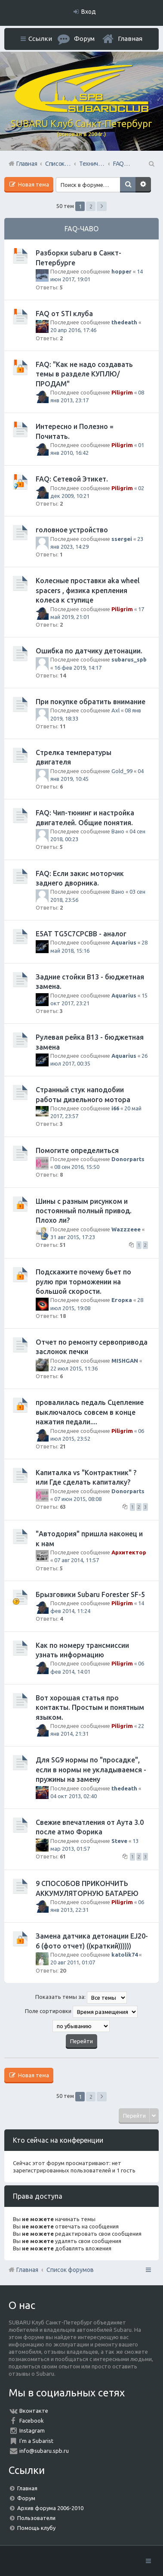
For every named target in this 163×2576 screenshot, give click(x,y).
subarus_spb (129, 659)
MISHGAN (124, 1361)
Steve (119, 1841)
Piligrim (122, 392)
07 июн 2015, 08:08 (77, 1499)
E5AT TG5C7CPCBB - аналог (81, 934)
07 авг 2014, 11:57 (76, 1560)
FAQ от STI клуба (64, 313)
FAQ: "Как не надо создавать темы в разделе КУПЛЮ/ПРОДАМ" (84, 374)
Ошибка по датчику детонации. (89, 651)
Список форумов (70, 2269)
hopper (121, 271)
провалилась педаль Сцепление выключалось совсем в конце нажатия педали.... (90, 1412)
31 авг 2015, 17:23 (72, 1237)
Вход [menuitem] (88, 11)
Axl (115, 710)
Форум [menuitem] (84, 38)
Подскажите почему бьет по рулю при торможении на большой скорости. (83, 1281)
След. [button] (102, 206)
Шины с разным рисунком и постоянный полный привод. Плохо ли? (84, 1210)
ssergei (121, 539)
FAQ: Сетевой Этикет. (72, 479)
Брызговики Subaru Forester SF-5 (90, 1594)
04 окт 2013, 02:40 (73, 1796)
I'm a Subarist (36, 2441)
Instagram (32, 2430)
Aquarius (123, 942)
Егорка (121, 1300)
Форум (26, 2498)
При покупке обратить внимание (90, 701)
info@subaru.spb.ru (44, 2451)
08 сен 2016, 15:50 (76, 1167)
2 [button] (90, 206)
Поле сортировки (81, 2012)
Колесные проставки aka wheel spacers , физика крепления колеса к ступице (88, 590)
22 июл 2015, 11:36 (74, 1368)
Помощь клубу (36, 2528)
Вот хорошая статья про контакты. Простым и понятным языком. (90, 1707)
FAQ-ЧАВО (81, 229)
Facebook (31, 2421)
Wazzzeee (126, 1229)
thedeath (124, 322)
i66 (115, 1108)
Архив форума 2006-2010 (50, 2508)
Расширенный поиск (143, 185)
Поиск (127, 185)
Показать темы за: (81, 1998)
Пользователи (36, 2518)
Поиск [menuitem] (151, 163)
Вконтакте (33, 2411)
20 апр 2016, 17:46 (73, 330)
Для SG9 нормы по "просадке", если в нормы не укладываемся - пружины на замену (91, 1769)
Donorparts (128, 1159)
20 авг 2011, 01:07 (72, 1962)
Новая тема (33, 184)
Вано (117, 831)
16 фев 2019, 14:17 (77, 668)
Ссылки (40, 38)
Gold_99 (121, 771)
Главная (130, 38)
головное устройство (72, 530)
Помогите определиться (77, 1150)
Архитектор (128, 1552)
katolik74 (124, 1954)
